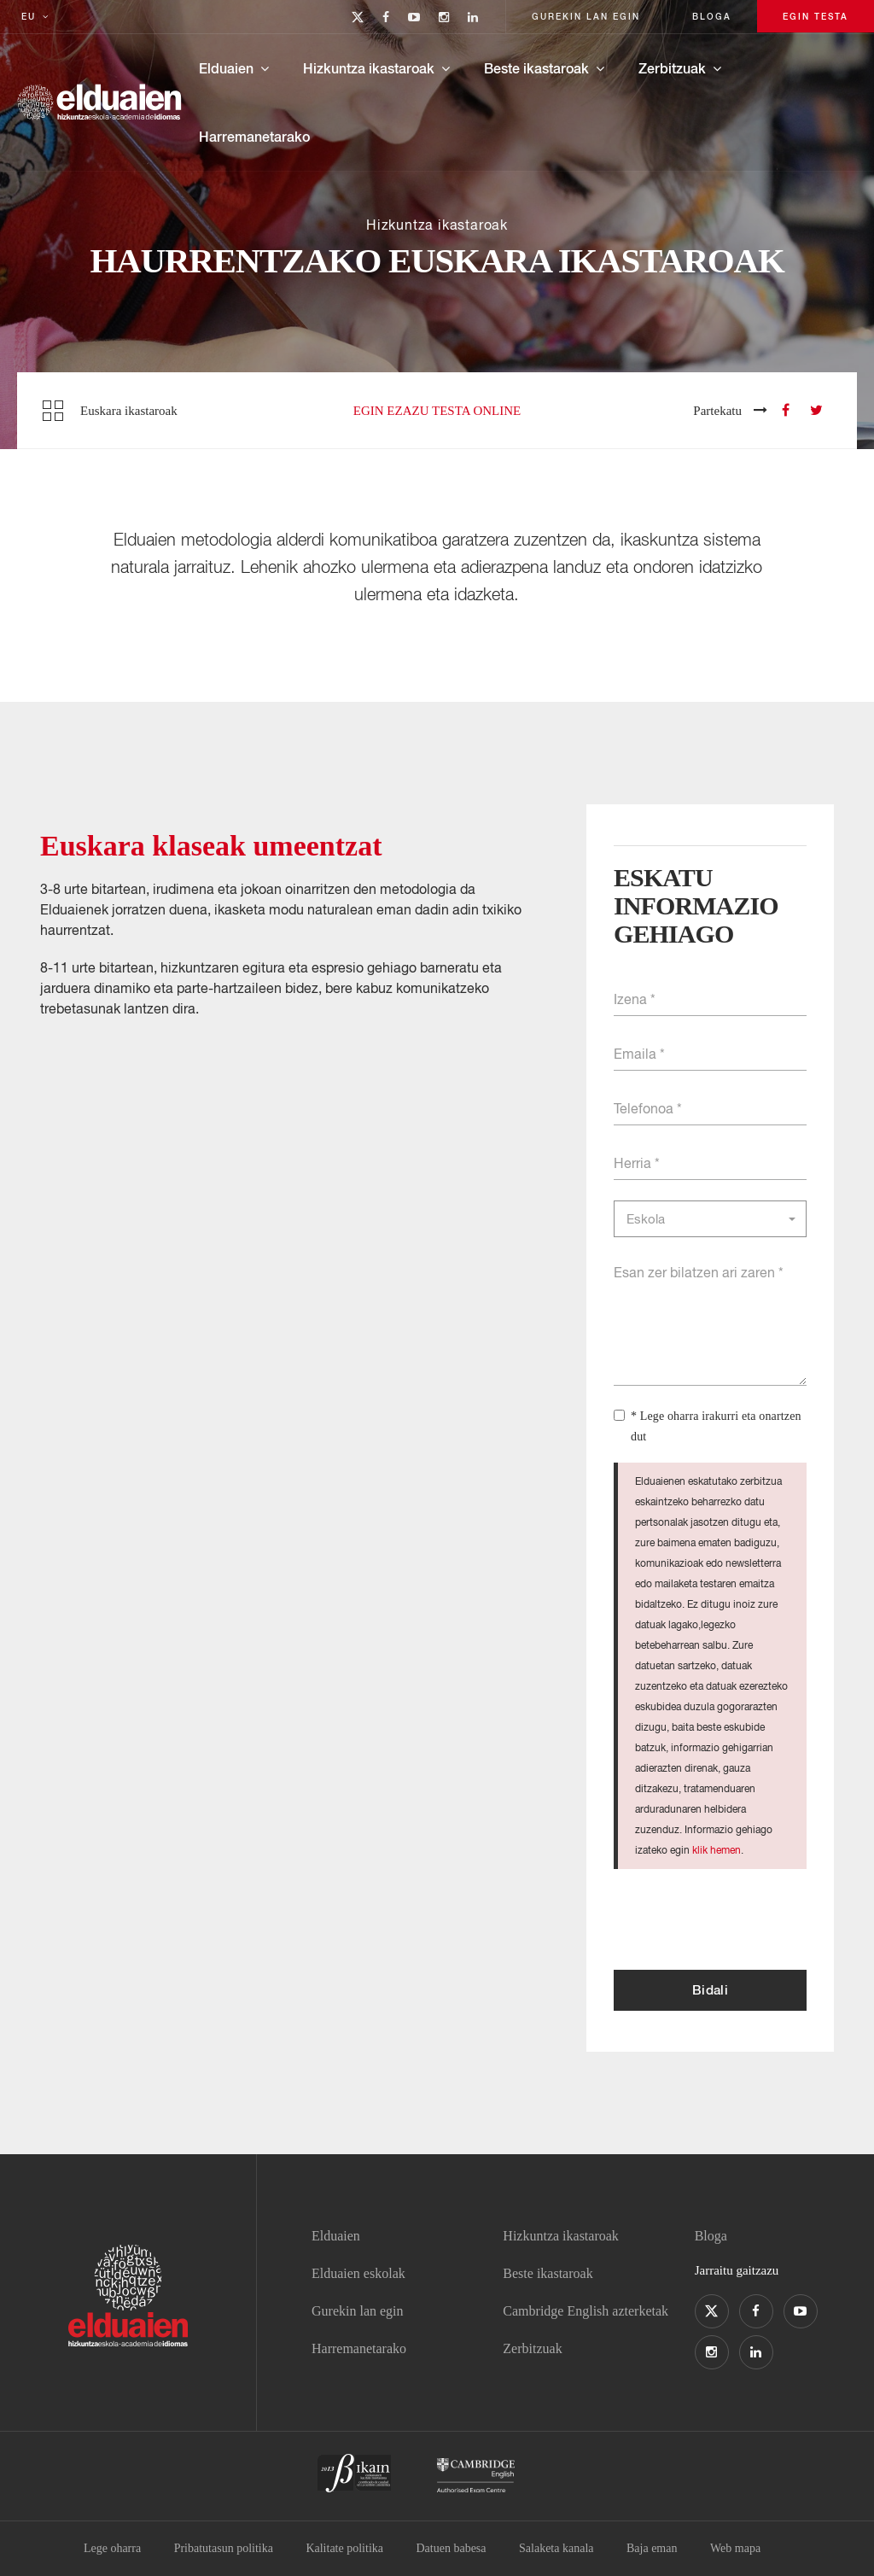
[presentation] (743, 1919)
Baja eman (651, 2548)
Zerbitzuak (672, 68)
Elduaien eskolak (358, 2273)
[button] (710, 1218)
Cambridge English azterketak (585, 2311)
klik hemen (716, 1850)
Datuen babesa (452, 2548)
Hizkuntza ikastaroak (368, 68)
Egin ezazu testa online (437, 411)
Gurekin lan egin (358, 2311)
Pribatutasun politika (223, 2548)
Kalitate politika (344, 2548)
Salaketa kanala (556, 2548)
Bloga (711, 2235)
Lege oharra (112, 2548)
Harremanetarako (254, 136)
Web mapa (735, 2548)
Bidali (710, 1989)
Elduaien (226, 68)
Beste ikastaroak (536, 68)
